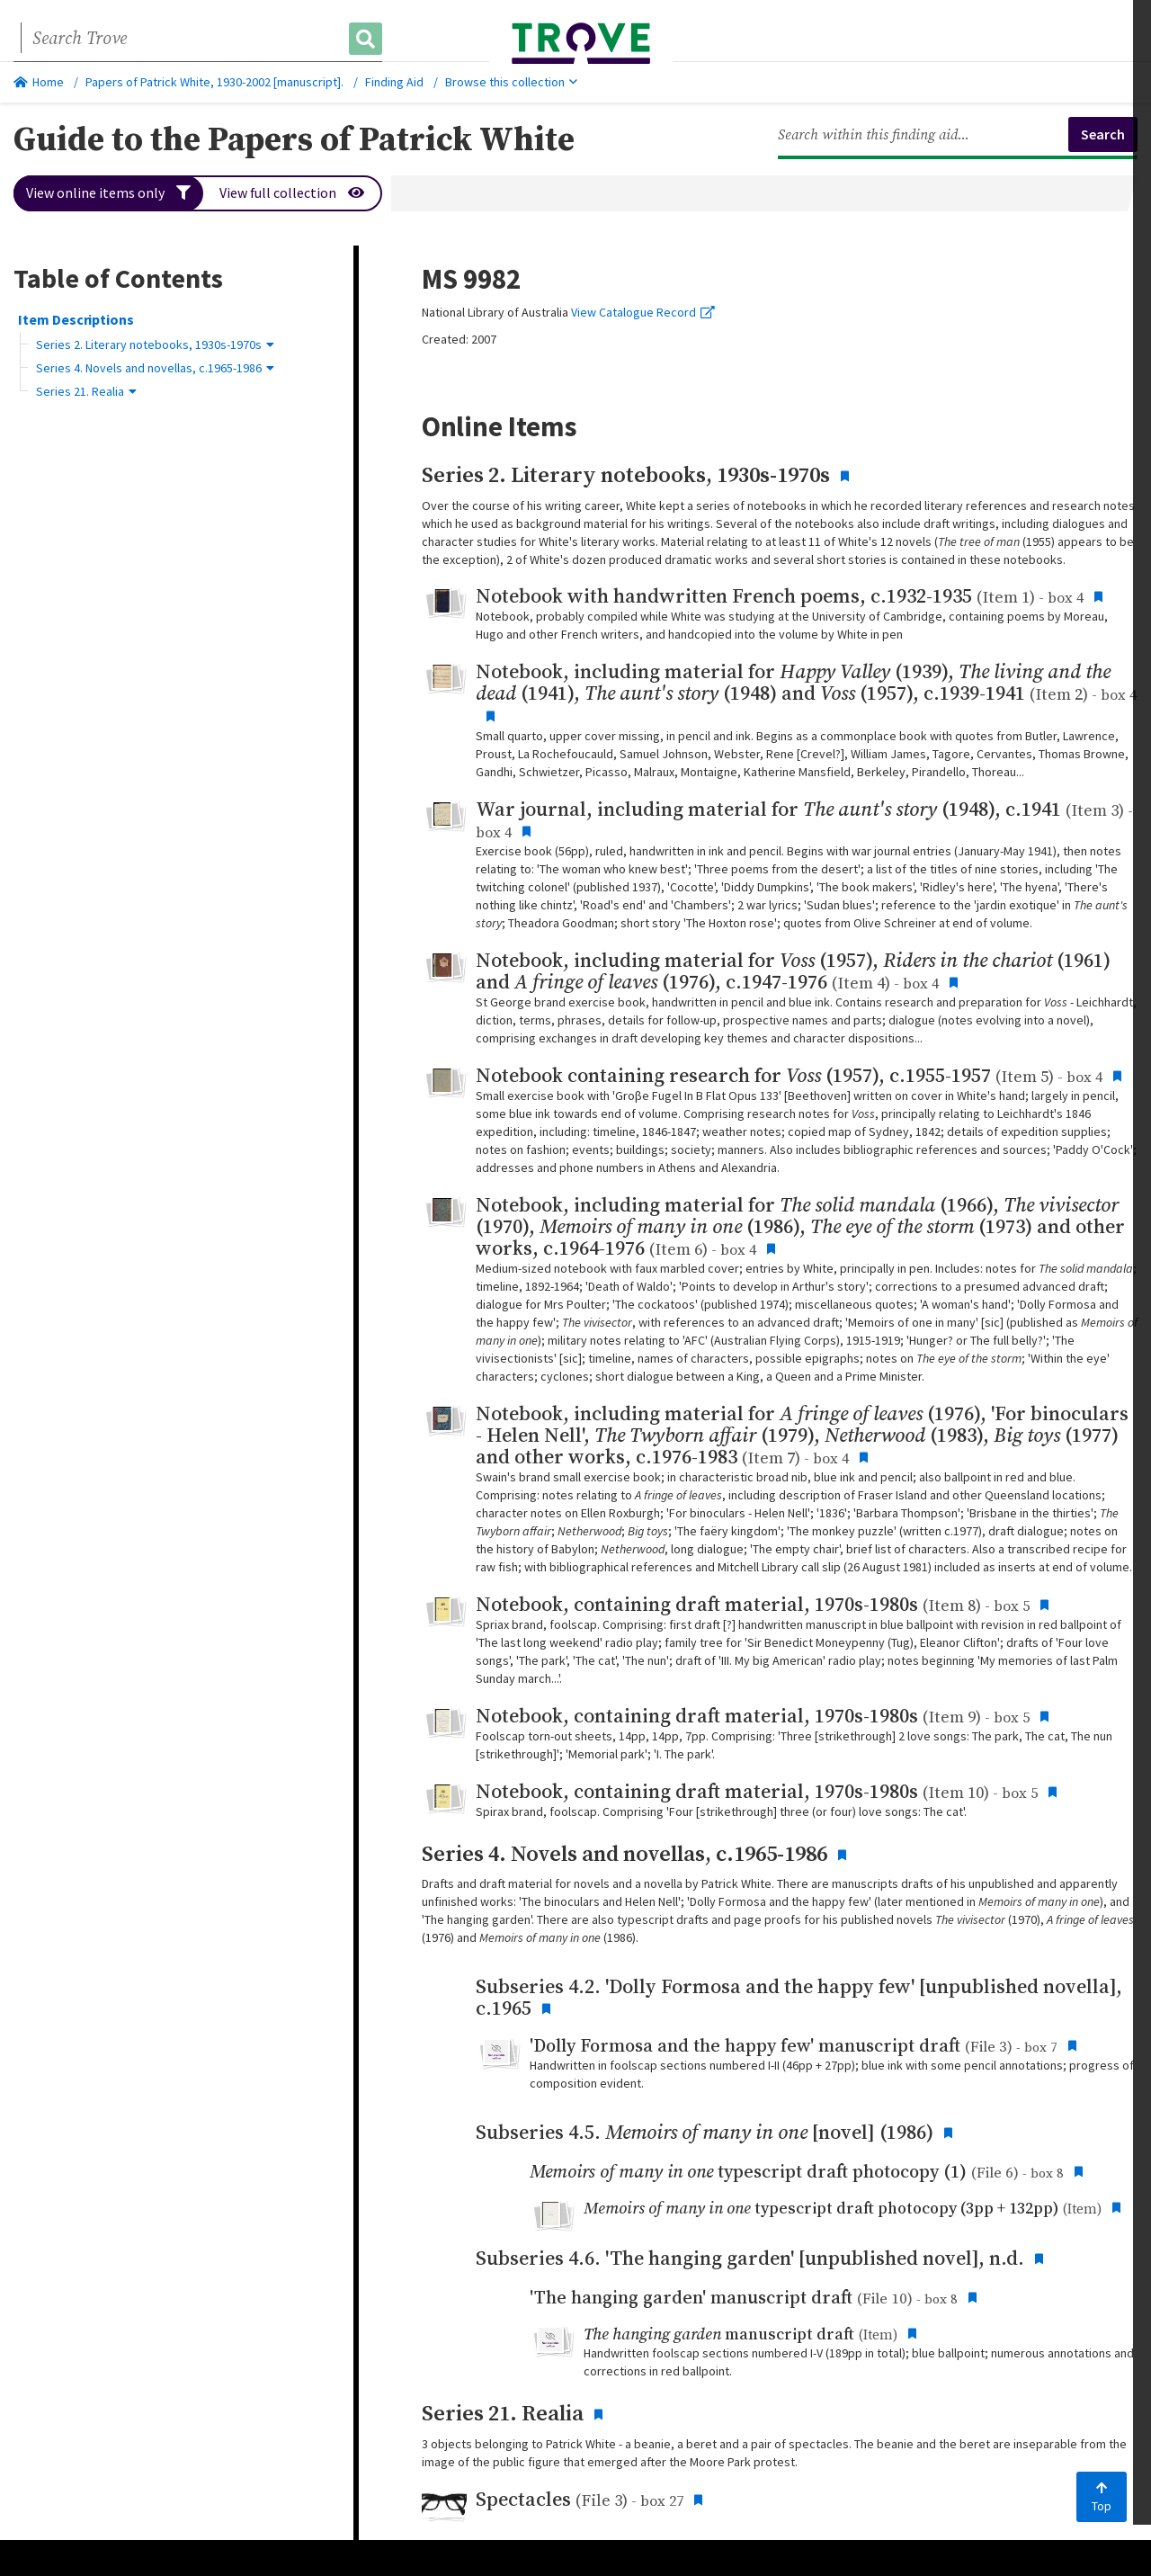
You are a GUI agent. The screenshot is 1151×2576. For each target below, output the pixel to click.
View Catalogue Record (643, 312)
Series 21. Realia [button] (86, 391)
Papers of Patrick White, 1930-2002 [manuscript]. (214, 82)
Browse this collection (511, 82)
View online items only (108, 193)
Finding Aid (394, 82)
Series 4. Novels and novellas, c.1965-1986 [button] (155, 368)
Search (1103, 134)
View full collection (292, 193)
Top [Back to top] (1101, 2498)
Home (38, 82)
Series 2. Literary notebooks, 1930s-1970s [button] (155, 344)
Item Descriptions (76, 319)
